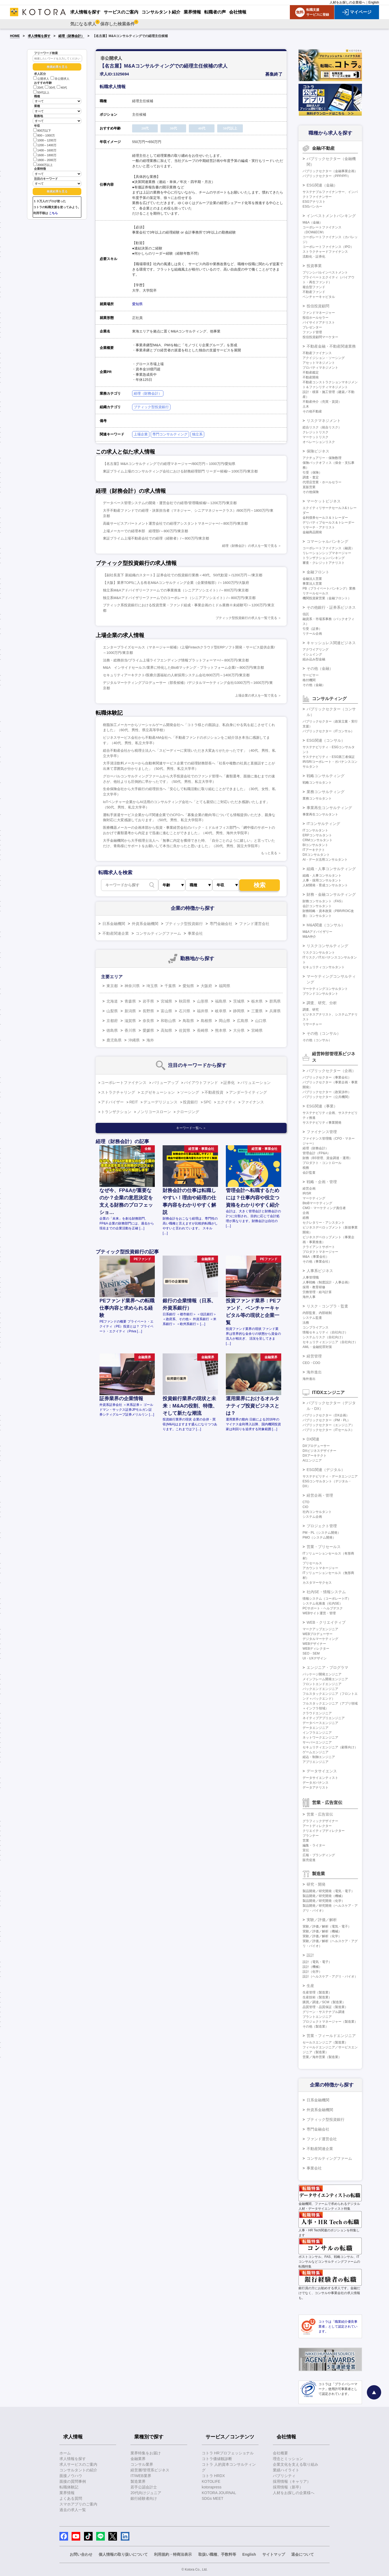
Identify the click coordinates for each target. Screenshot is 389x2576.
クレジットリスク (315, 432)
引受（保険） (312, 472)
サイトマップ (273, 2554)
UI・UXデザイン (315, 1658)
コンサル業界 (141, 2464)
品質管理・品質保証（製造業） (325, 2007)
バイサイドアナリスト (319, 322)
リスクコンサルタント (319, 952)
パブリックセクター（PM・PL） (326, 1420)
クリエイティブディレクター (324, 1831)
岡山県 (224, 1021)
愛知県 (137, 304)
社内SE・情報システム (326, 1592)
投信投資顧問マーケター (320, 337)
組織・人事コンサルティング (331, 869)
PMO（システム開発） (319, 1537)
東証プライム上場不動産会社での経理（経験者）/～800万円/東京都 (156, 538)
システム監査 (312, 1318)
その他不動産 (312, 411)
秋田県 (184, 1001)
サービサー (311, 675)
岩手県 (148, 1001)
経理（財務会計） (71, 36)
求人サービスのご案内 (78, 2464)
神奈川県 (132, 986)
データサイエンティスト (320, 1778)
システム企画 (312, 1517)
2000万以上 (43, 164)
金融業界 (138, 2459)
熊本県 (220, 1030)
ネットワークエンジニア (320, 1737)
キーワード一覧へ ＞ (191, 1128)
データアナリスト (315, 1787)
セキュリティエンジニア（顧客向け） (330, 1747)
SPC (208, 1102)
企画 (306, 1213)
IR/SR (307, 1193)
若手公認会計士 (143, 2487)
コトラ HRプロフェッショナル (228, 2453)
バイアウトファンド (201, 1082)
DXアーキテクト (315, 1455)
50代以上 (41, 92)
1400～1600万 (44, 150)
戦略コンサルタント (317, 782)
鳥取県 (188, 1021)
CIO (305, 1507)
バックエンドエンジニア (320, 1689)
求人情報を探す (39, 36)
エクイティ (226, 1102)
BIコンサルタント (315, 845)
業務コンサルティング (325, 792)
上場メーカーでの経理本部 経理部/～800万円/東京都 (145, 531)
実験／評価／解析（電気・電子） (327, 1926)
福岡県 (224, 986)
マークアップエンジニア (320, 1629)
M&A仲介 (309, 936)
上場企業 (141, 434)
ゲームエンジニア (315, 1752)
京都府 (112, 1021)
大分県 (238, 1030)
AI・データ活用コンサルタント (325, 859)
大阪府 (206, 986)
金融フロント (318, 572)
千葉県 (170, 986)
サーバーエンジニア (317, 1742)
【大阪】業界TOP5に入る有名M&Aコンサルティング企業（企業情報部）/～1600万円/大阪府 (176, 583)
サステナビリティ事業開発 (322, 1122)
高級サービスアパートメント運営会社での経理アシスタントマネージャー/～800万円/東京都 (175, 523)
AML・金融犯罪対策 (317, 1347)
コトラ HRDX (213, 2476)
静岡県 (238, 1011)
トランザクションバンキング (324, 558)
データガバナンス (315, 1783)
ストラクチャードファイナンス (325, 252)
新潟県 (130, 1011)
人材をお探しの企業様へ (347, 2)
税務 (306, 1168)
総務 (306, 1218)
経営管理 (314, 1356)
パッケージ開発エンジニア (322, 1674)
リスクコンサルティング (327, 946)
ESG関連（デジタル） (326, 1469)
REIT (133, 1102)
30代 (50, 87)
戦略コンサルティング (325, 776)
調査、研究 (311, 1009)
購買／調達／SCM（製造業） (324, 2002)
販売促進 (309, 1860)
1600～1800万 (44, 155)
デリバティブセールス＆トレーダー (328, 522)
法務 (306, 1322)
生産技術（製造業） (317, 1997)
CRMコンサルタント (318, 840)
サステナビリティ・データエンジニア (330, 1476)
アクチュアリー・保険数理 (322, 458)
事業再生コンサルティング (329, 808)
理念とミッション (288, 2459)
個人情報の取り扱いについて (123, 2554)
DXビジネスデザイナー (319, 1451)
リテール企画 (312, 633)
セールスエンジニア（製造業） (325, 2042)
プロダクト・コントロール (322, 1163)
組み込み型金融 (314, 659)
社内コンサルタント (317, 1512)
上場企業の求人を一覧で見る (256, 695)
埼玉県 (152, 986)
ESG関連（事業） (322, 1106)
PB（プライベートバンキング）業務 (329, 588)
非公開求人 (60, 78)
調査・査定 (311, 477)
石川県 (184, 1011)
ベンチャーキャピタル (319, 297)
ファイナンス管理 (322, 1132)
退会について (302, 2554)
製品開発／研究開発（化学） (324, 1901)
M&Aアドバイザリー (317, 932)
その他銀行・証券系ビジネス (331, 607)
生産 (310, 1985)
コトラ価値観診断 (217, 2459)
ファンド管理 (312, 332)
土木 (306, 406)
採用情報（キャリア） (292, 2481)
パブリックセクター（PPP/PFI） (327, 176)
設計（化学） (312, 1971)
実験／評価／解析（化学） (322, 1936)
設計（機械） (312, 1967)
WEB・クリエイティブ (326, 1622)
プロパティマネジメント (320, 368)
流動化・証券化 (314, 256)
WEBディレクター (316, 1648)
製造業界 (138, 2481)
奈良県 (148, 1021)
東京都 (112, 986)
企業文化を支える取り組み (295, 2464)
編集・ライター (314, 1845)
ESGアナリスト (314, 202)
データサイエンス (322, 1771)
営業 (306, 1840)
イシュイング (312, 654)
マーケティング (314, 1198)
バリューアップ (165, 1082)
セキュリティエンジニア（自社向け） (330, 1342)
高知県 (166, 1030)
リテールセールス (315, 593)
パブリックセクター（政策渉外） (327, 1092)
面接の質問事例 (72, 2481)
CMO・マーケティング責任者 (324, 1208)
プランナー (311, 1836)
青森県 (130, 1001)
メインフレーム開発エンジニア (325, 1679)
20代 (38, 87)
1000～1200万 (44, 140)
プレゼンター (312, 327)
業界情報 (67, 2493)
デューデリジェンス (160, 1102)
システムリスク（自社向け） (324, 1337)
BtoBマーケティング (317, 1203)
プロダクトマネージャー (320, 1252)
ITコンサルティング (323, 823)
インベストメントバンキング (331, 216)
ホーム (65, 2453)
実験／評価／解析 (322, 1920)
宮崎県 (257, 1030)
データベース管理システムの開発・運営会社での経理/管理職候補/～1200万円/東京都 (170, 503)
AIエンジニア (312, 1460)
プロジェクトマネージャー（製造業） (330, 2021)
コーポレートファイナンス (123, 1082)
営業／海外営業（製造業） (322, 2057)
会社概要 (280, 2453)
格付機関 (309, 680)
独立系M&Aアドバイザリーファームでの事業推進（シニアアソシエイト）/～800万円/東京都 (176, 590)
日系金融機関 (113, 923)
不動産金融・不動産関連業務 (331, 346)
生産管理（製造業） (317, 1992)
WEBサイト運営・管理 (319, 1613)
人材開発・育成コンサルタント (325, 885)
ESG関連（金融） (322, 185)
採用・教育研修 (314, 1287)
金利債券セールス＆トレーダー (325, 518)
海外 (150, 1040)
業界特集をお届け (145, 2453)
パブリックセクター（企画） (331, 1071)
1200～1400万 (44, 145)
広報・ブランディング (319, 1855)
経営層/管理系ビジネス (149, 2470)
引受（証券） (312, 629)
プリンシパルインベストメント (325, 272)
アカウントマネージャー (320, 1568)
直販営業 (309, 487)
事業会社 (195, 933)
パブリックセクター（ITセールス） (328, 1430)
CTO (306, 1502)
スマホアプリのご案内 (78, 2504)
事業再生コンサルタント (320, 814)
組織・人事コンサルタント (322, 875)
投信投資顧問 (318, 306)
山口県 (260, 1021)
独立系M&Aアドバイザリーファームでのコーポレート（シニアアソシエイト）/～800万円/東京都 (179, 598)
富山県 (166, 1011)
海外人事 (309, 1297)
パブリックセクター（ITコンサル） (328, 731)
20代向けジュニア (145, 2493)
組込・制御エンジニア (319, 1757)
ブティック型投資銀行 (151, 407)
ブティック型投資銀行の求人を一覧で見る (246, 618)
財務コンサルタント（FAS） (323, 901)
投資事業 (314, 266)
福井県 (202, 1011)
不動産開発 (311, 377)
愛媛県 (148, 1030)
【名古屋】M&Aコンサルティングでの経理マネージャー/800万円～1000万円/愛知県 (169, 464)
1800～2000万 (44, 160)
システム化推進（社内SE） (323, 1603)
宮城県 (166, 1001)
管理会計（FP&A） (316, 1153)
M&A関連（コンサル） (326, 925)
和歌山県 (168, 1021)
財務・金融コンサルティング (331, 894)
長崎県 (202, 1030)
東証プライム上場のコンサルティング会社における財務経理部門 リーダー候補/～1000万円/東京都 (180, 471)
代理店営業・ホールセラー (322, 482)
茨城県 (238, 1001)
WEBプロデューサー (318, 1634)
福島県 (220, 1001)
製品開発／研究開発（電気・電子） (328, 1891)
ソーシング (189, 1092)
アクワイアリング (315, 649)
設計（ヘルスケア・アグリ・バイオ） (330, 1976)
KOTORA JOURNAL (219, 2493)
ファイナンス (252, 1102)
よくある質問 (70, 2498)
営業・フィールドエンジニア (331, 2035)
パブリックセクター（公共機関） (327, 1097)
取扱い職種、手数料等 (217, 2554)
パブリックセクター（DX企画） (326, 1415)
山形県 (202, 1001)
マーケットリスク (315, 437)
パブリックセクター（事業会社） (327, 1077)
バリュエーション (255, 1082)
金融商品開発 (312, 532)
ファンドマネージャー (319, 313)
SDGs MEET (212, 2498)
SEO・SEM (311, 1653)
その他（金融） (320, 668)
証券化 (229, 1082)
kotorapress (212, 2487)
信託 (306, 614)
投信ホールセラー (315, 317)
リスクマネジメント (324, 420)
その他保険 (311, 492)
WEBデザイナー (314, 1644)
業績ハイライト (286, 2470)
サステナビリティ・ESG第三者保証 (329, 757)
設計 (310, 1955)
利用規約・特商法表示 (173, 2554)
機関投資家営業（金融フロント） (327, 598)
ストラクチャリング (118, 1092)
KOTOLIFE (211, 2481)
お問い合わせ (81, 2554)
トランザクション (116, 1112)
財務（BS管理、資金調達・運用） (327, 1158)
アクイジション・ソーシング (324, 358)
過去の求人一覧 (72, 2510)
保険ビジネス (318, 451)
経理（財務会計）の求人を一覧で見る (249, 546)
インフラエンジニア (317, 1733)
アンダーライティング (248, 1092)
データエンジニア (315, 1728)
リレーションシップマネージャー (327, 553)
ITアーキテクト (314, 850)
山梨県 (112, 1011)
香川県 (130, 1030)
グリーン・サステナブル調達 (324, 2012)
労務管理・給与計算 (317, 1292)
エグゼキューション (158, 1092)
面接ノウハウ (70, 2476)
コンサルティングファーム (158, 933)
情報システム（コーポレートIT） (327, 1598)
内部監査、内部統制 (317, 1313)
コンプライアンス (315, 1327)
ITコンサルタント (315, 830)
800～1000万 (44, 135)
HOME (15, 36)
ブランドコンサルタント (320, 994)
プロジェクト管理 (322, 1526)
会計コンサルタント (317, 906)
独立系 (197, 434)
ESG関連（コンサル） (326, 740)
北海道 (112, 1001)
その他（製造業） (315, 2026)
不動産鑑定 (311, 372)
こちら (53, 213)
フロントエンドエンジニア (322, 1684)
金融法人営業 (312, 579)
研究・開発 (316, 1884)
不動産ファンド (314, 292)
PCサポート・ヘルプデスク (323, 1608)
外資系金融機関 (145, 923)
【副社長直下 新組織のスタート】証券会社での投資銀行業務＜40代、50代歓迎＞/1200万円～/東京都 (182, 575)
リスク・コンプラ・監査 (327, 1306)
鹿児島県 (114, 1040)
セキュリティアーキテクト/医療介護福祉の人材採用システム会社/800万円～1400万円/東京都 (176, 675)
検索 (260, 885)
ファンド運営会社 (254, 923)
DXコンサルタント (316, 855)
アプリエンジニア (315, 1762)
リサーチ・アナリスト (319, 527)
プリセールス (312, 1563)
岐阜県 (220, 1011)
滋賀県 (130, 1021)
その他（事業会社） (317, 1261)
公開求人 (41, 78)
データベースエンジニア (320, 1723)
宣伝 (306, 1850)
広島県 (242, 1021)
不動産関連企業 (115, 933)
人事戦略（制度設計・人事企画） (327, 1282)
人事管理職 (311, 1277)
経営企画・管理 (320, 1495)
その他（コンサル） (324, 1033)
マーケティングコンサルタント (325, 989)
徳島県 (112, 1030)
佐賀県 (184, 1030)
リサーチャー (312, 1024)
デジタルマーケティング (320, 1639)
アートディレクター (317, 1826)
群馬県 (275, 1001)
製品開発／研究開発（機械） (324, 1896)
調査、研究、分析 (322, 1003)
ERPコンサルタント (317, 835)
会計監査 (309, 1172)
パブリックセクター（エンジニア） (328, 1425)
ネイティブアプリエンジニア (324, 1718)
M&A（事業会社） (316, 1257)
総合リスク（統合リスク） (322, 427)
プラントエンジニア (317, 2017)
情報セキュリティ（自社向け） (325, 1332)
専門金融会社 (221, 923)
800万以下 (42, 130)
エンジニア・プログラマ (327, 1667)
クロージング (187, 1112)
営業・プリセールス (324, 1547)
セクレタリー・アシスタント (324, 1222)
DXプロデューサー (316, 1446)
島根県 (206, 1021)
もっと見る (269, 853)
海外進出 (314, 1372)
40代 (62, 87)
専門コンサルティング (169, 434)
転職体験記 (68, 2487)
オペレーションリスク (319, 442)
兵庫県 (275, 1011)
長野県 (148, 1011)
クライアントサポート (319, 1247)
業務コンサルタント (317, 798)
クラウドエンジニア (317, 1713)
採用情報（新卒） (288, 2487)
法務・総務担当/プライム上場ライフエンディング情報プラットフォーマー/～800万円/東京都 (176, 660)
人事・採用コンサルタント (322, 880)
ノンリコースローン (154, 1112)
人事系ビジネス (320, 1271)
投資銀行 (190, 1102)
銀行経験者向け (143, 2498)
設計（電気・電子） (317, 1962)
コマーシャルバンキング (327, 541)
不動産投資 (213, 1092)
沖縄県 (134, 1040)
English (373, 2)
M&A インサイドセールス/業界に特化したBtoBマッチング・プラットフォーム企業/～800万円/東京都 (183, 667)
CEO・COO (311, 1363)
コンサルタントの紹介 (78, 2470)
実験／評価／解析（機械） (322, 1931)
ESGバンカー (312, 206)
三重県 (257, 1011)
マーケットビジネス (324, 501)
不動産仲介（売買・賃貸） (322, 402)
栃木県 (257, 1001)
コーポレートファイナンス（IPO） (328, 247)
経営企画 (309, 1188)
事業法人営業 (312, 583)
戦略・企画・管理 (322, 1182)
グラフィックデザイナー (320, 1821)
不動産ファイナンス (317, 353)
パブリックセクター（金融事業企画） (330, 171)
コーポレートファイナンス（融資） (328, 548)
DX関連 (313, 1439)
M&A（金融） (313, 222)
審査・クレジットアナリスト (324, 563)
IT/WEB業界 (140, 2476)
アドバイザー (112, 1102)
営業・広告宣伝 (320, 1814)
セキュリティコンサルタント (324, 967)
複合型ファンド (314, 287)
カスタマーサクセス (317, 1583)
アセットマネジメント (319, 363)
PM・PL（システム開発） (322, 1533)
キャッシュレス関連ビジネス (331, 643)
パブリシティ (284, 2476)
